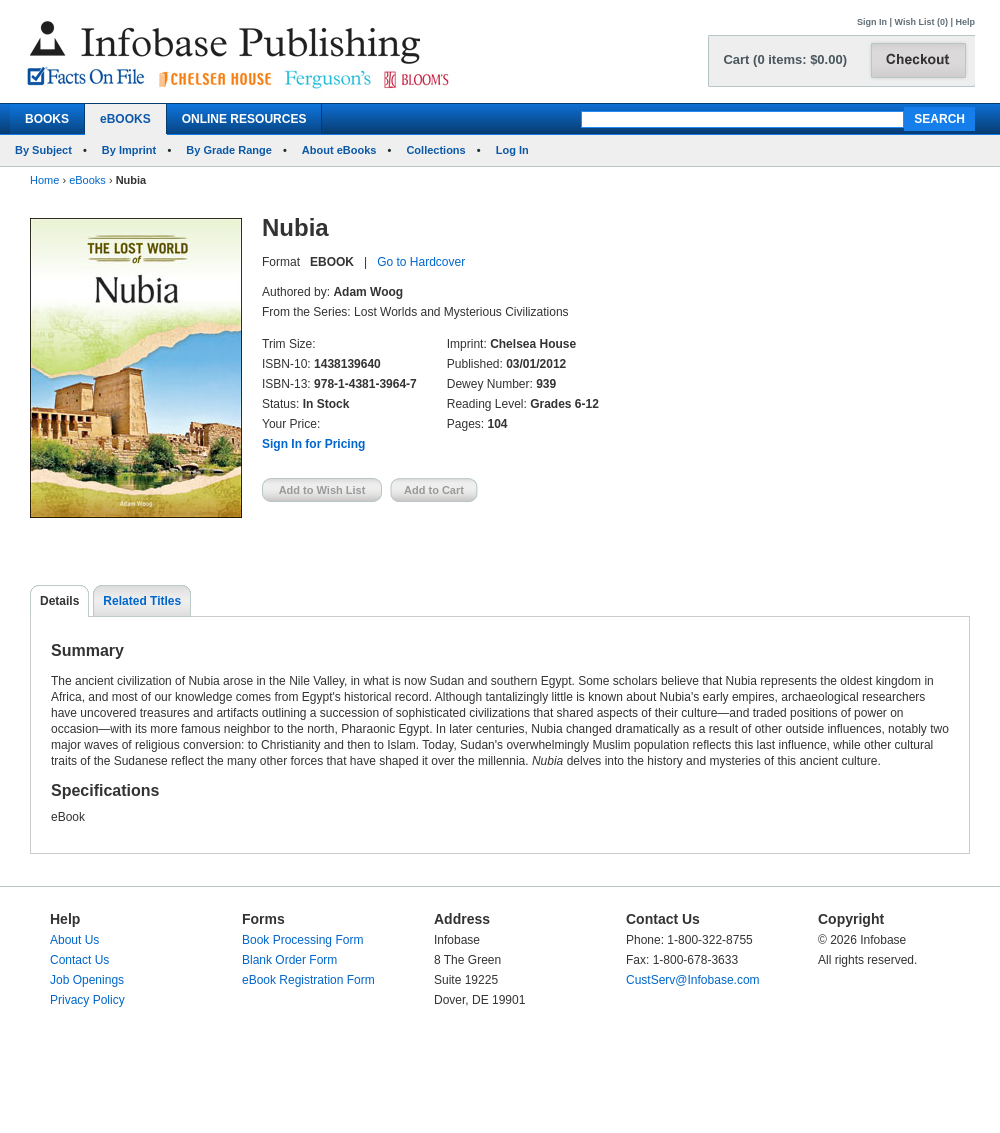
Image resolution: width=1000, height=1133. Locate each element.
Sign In (872, 22)
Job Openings (87, 980)
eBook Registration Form (308, 980)
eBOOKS (125, 119)
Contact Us (79, 960)
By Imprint (129, 150)
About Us (74, 940)
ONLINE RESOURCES (244, 119)
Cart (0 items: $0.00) (785, 59)
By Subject (43, 150)
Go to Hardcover (421, 262)
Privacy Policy (87, 1000)
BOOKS (47, 119)
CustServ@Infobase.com (693, 980)
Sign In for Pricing (313, 444)
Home (44, 180)
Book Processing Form (302, 940)
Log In (512, 150)
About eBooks (339, 150)
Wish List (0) (921, 22)
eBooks (87, 180)
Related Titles (142, 601)
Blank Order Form (289, 960)
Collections (435, 150)
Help (965, 22)
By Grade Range (229, 150)
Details (59, 601)
